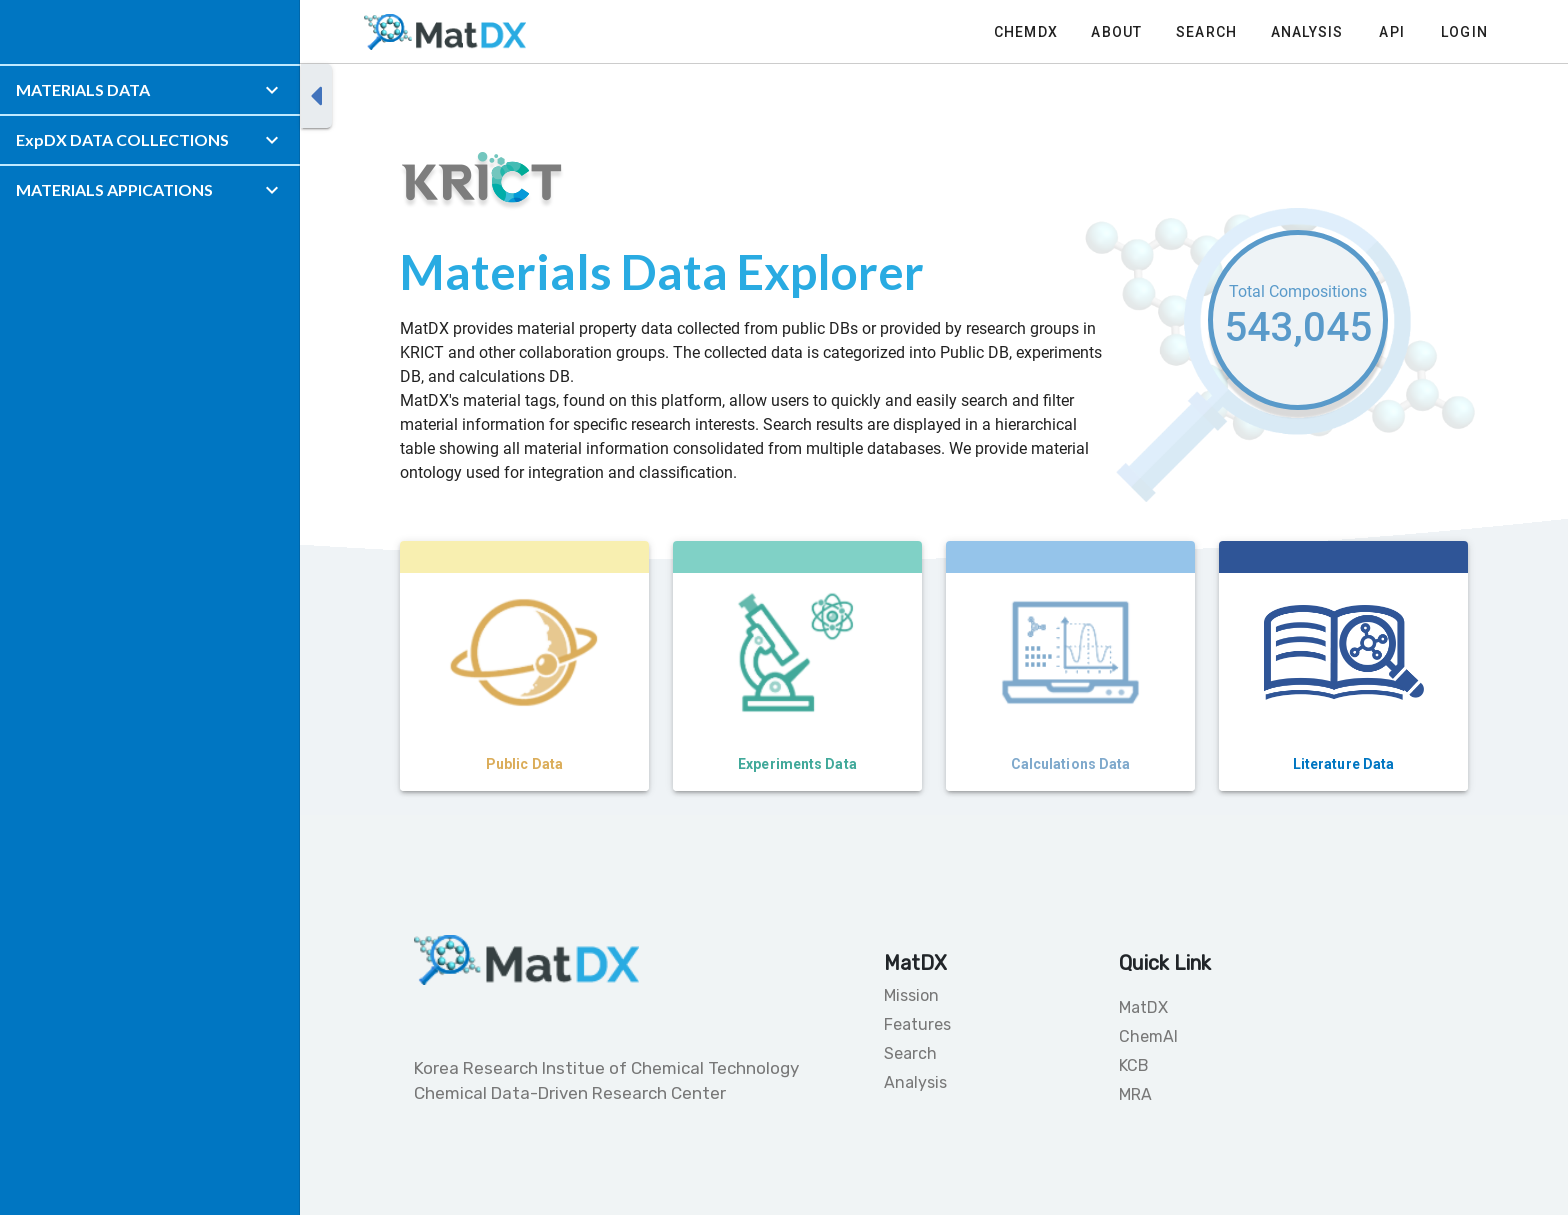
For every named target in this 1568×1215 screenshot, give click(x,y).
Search (910, 1053)
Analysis (915, 1082)
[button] (150, 90)
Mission (911, 995)
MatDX (1143, 1007)
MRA (1135, 1094)
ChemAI (1148, 1036)
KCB (1134, 1065)
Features (917, 1024)
